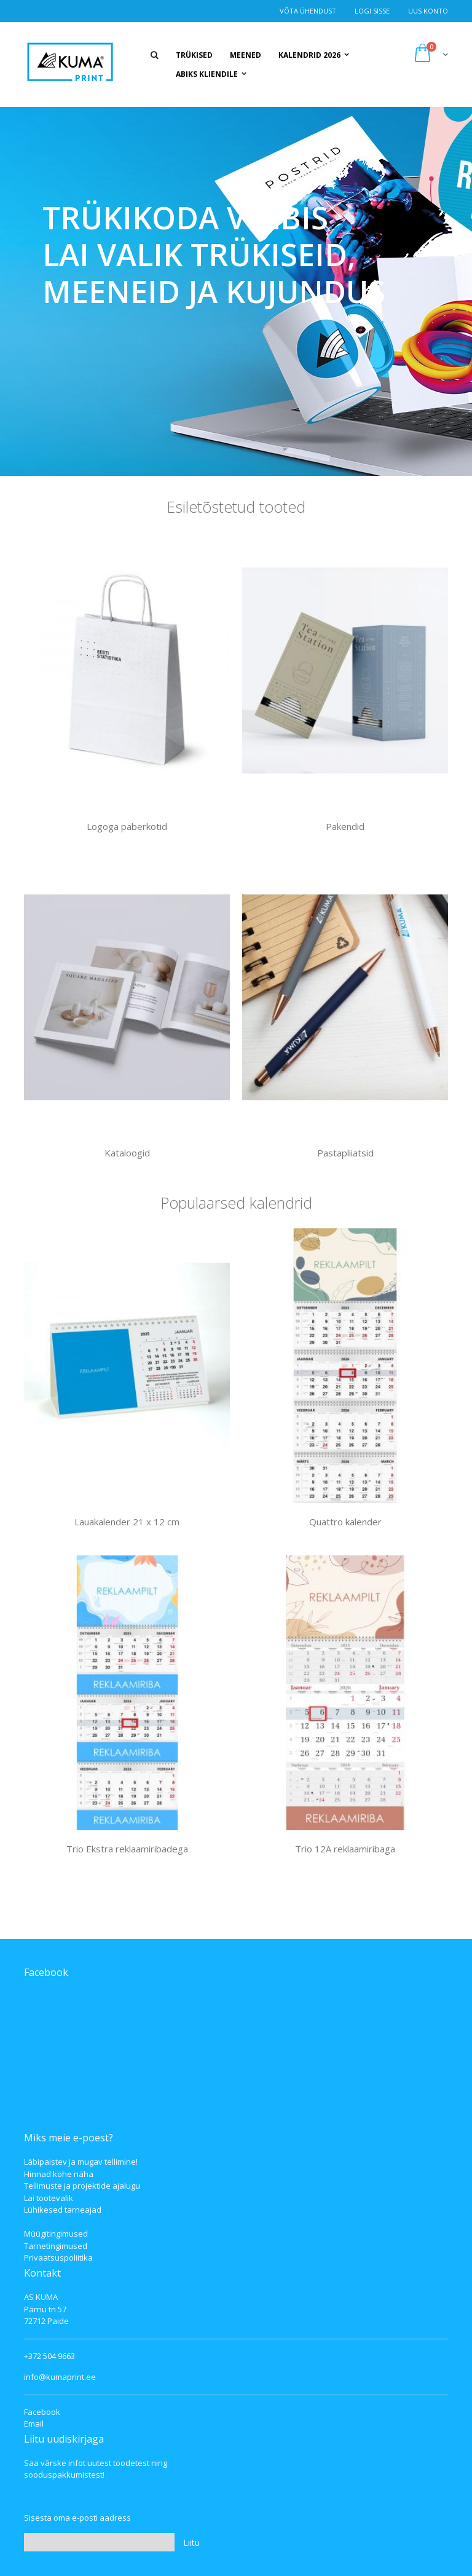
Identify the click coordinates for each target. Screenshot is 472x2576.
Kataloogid (127, 1153)
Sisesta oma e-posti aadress (77, 2517)
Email (34, 2423)
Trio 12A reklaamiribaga (345, 1849)
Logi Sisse (372, 10)
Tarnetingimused (55, 2245)
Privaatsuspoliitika (58, 2257)
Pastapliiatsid (345, 1153)
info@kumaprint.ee (60, 2376)
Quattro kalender (345, 1521)
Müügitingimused (56, 2233)
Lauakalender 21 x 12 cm (126, 1521)
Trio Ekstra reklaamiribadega (127, 1849)
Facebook (42, 2411)
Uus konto (428, 10)
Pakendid (345, 826)
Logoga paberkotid (127, 826)
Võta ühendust (308, 10)
